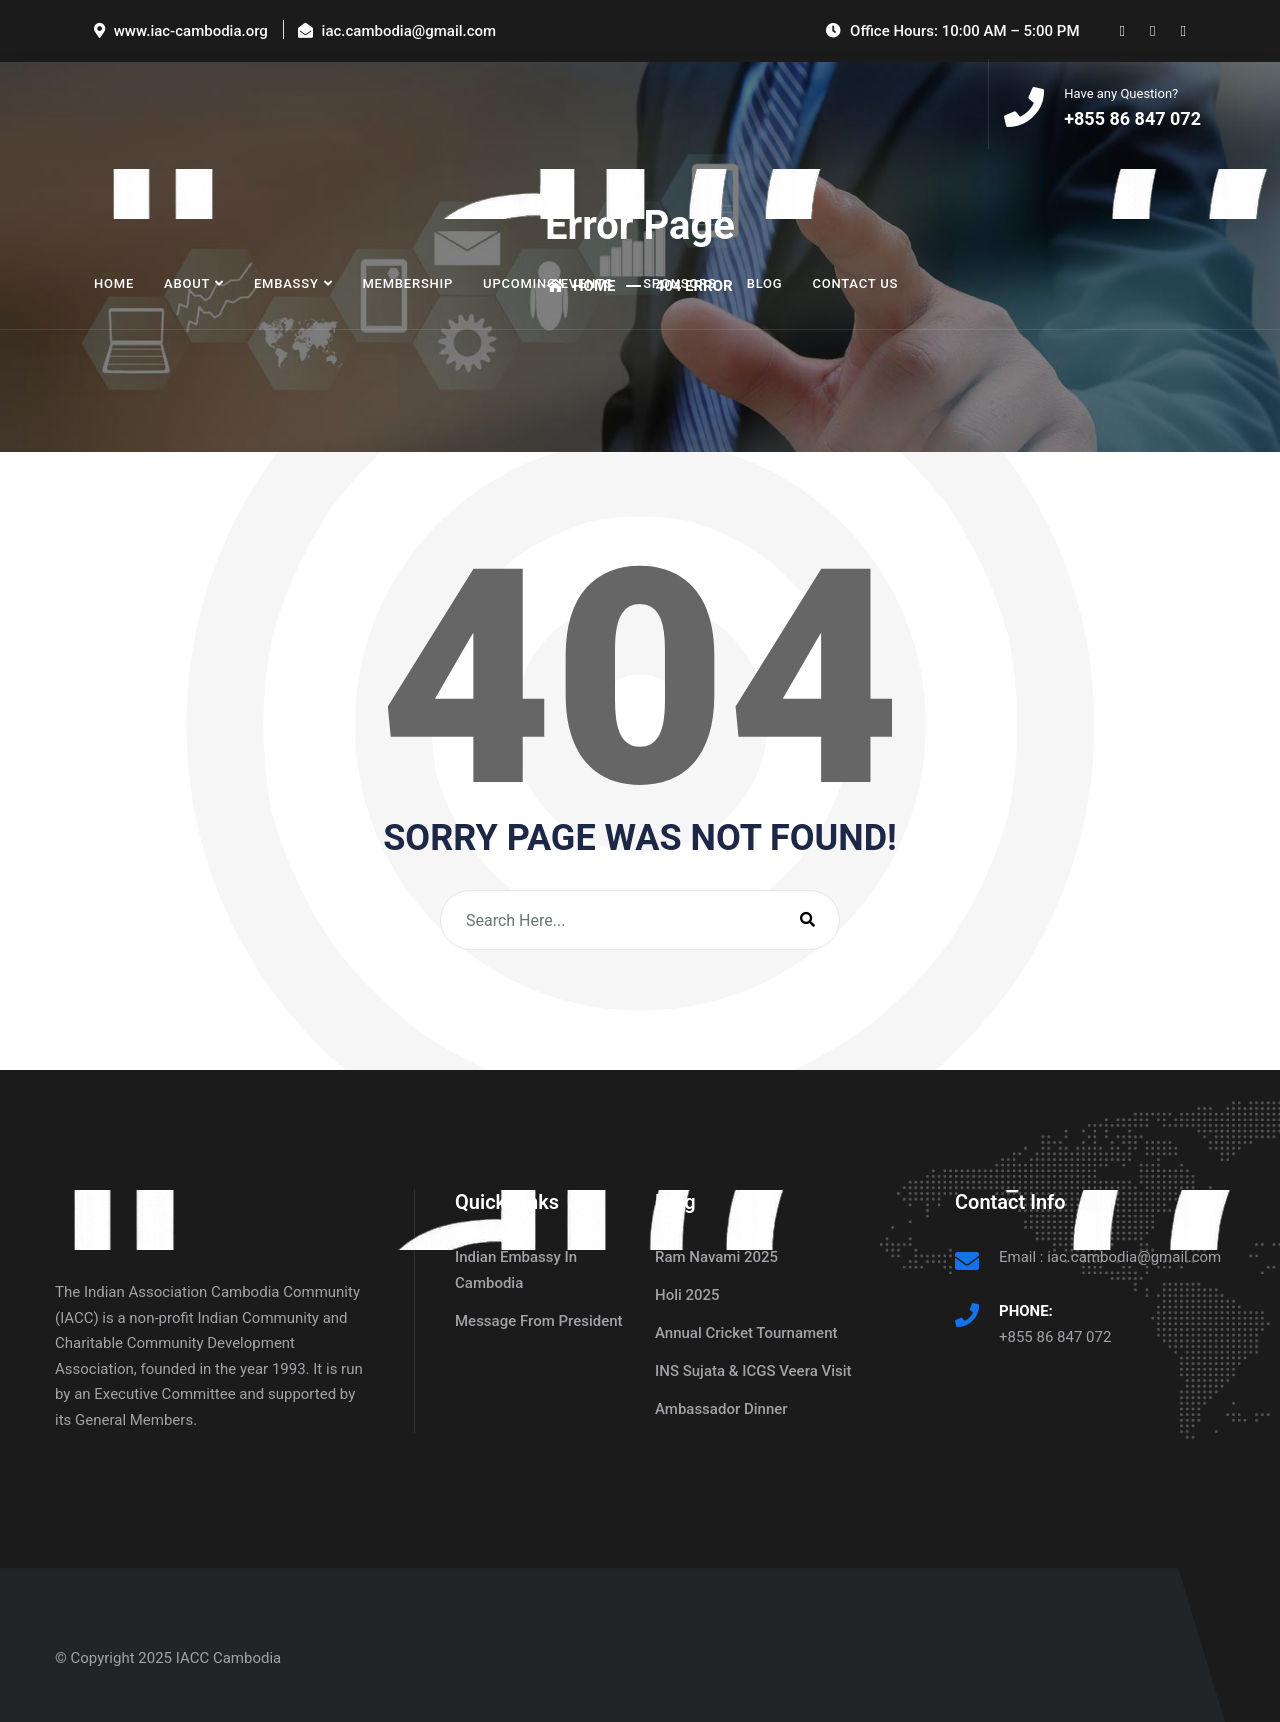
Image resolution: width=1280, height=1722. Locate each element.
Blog (765, 283)
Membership (407, 283)
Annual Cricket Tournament (746, 1333)
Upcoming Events (548, 283)
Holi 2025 (687, 1295)
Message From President (539, 1321)
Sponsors (679, 283)
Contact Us (855, 283)
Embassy (286, 283)
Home (114, 283)
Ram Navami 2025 (716, 1257)
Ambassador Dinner (721, 1409)
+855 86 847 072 (1055, 1337)
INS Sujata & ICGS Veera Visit (753, 1371)
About (187, 283)
